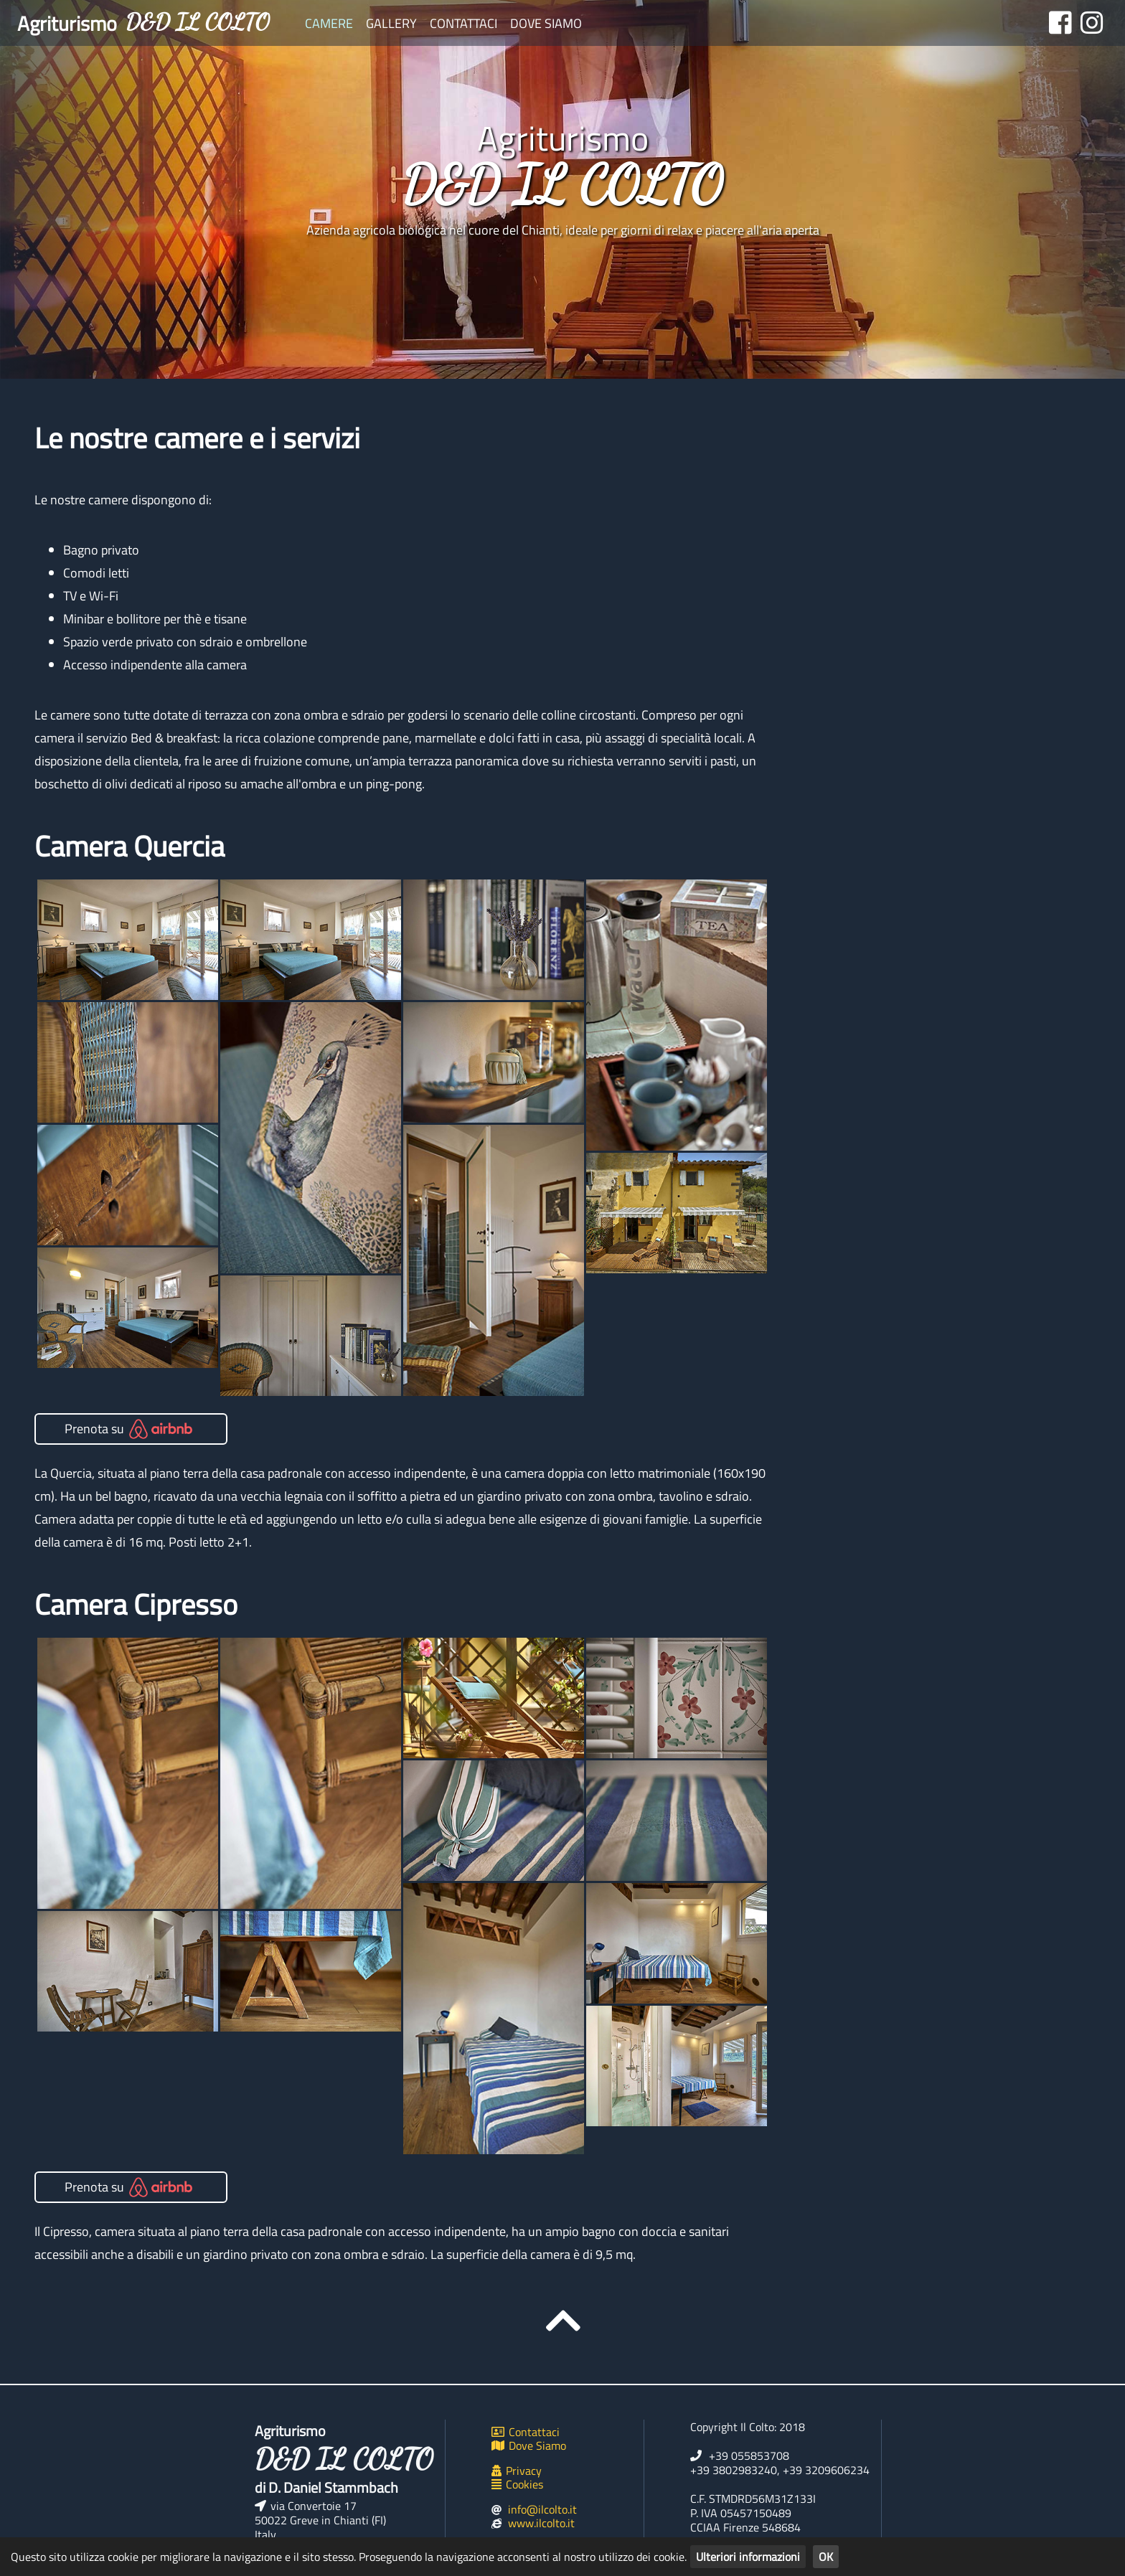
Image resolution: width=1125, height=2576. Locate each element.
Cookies (517, 2484)
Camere (329, 23)
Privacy (516, 2470)
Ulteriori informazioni (748, 2556)
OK (826, 2556)
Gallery (391, 23)
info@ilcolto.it (542, 2509)
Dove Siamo (546, 23)
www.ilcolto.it (541, 2523)
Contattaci (463, 23)
